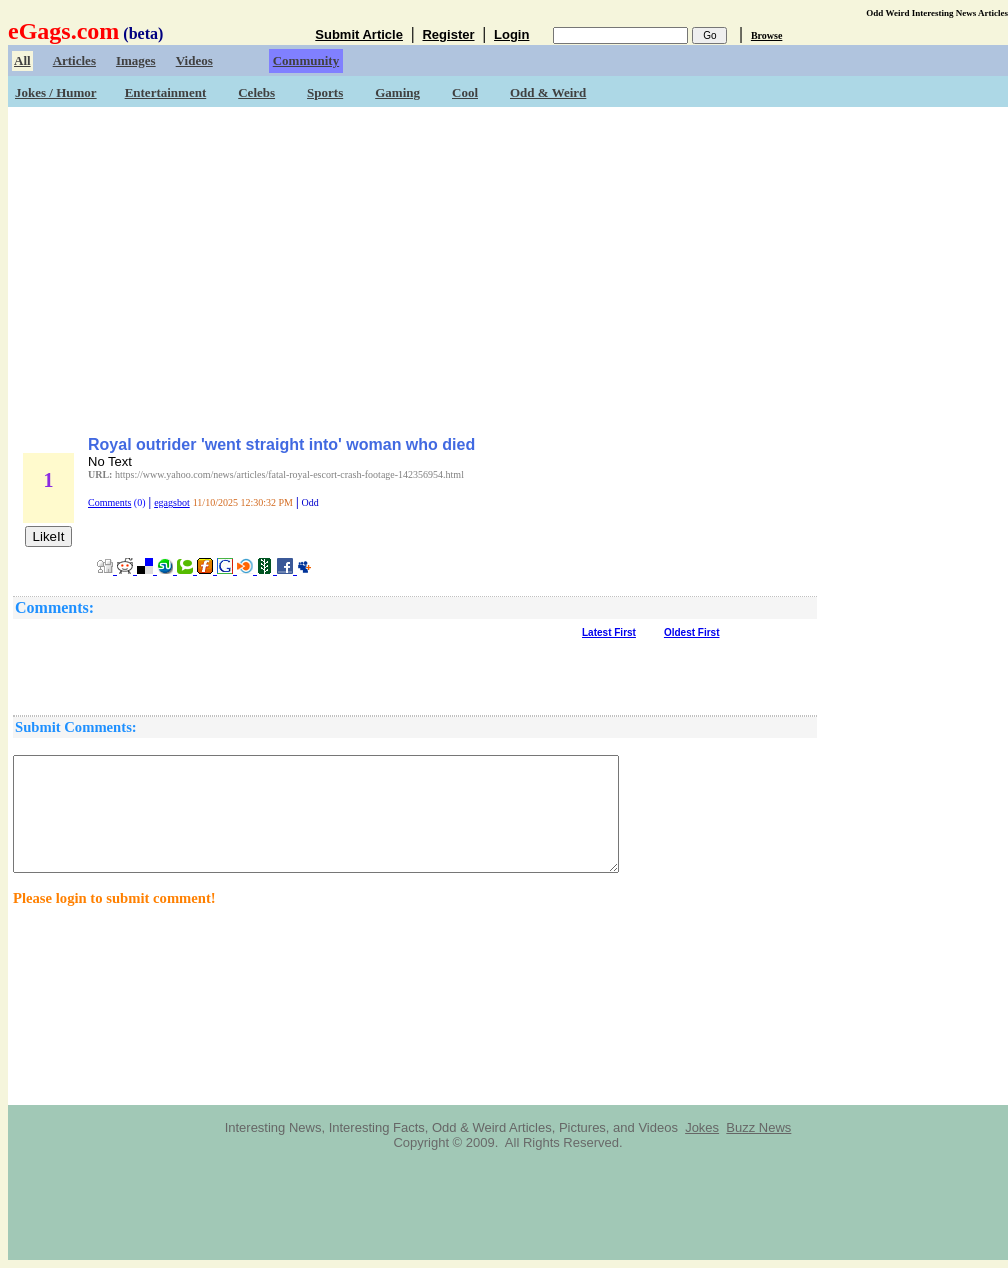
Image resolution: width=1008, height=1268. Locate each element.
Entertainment (166, 92)
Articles (74, 60)
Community (306, 60)
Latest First (609, 632)
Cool (465, 92)
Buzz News (758, 1127)
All (22, 60)
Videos (194, 60)
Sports (325, 92)
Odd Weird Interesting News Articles (937, 13)
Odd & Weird (548, 92)
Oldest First (692, 632)
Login (511, 34)
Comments (109, 502)
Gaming (397, 92)
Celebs (256, 92)
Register (448, 34)
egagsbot (172, 502)
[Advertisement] (508, 265)
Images (136, 60)
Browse (766, 35)
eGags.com (63, 31)
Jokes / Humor (56, 92)
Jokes (702, 1127)
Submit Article (359, 34)
